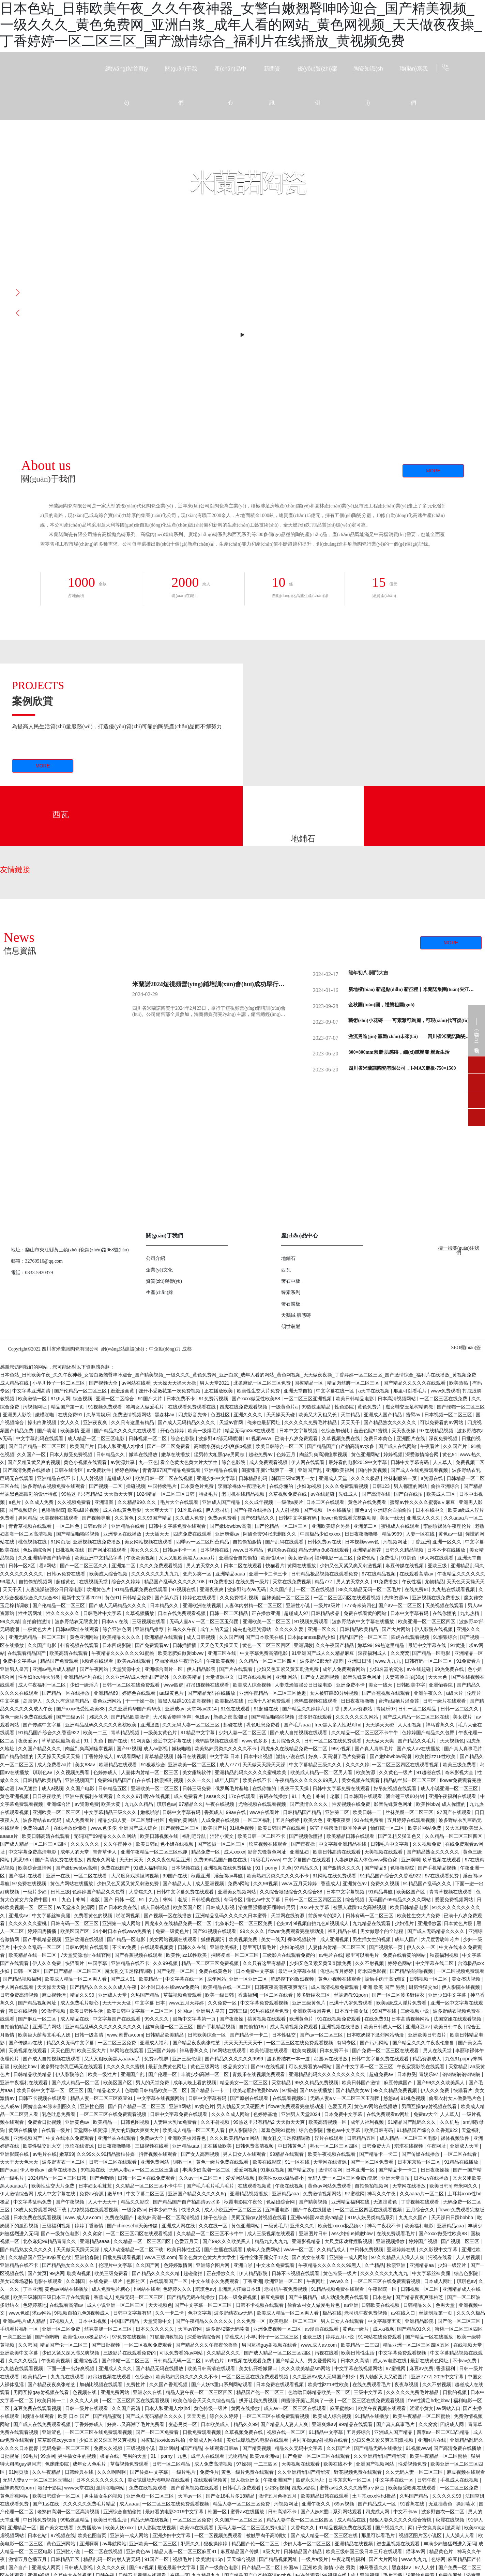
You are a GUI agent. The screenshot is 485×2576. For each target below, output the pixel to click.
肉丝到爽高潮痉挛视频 (323, 1454)
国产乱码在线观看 (285, 1541)
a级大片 (455, 1693)
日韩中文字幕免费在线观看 (178, 1526)
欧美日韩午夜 (449, 2026)
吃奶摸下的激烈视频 (293, 1979)
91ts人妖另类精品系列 (372, 2217)
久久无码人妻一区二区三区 (191, 1724)
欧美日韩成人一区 (383, 2026)
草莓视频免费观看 (183, 1995)
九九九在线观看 (68, 2376)
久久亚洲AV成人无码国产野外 (138, 1677)
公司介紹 (155, 1258)
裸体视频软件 (302, 1939)
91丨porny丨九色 (273, 1868)
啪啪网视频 (128, 1915)
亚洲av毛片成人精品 (54, 1669)
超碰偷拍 (193, 2273)
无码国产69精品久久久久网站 (105, 1836)
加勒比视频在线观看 (101, 2384)
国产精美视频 (314, 2202)
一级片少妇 (35, 1891)
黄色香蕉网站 (15, 2496)
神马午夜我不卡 (384, 2225)
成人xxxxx (234, 1852)
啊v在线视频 (157, 1796)
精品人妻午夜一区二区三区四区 (200, 2392)
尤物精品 (434, 1581)
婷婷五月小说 (340, 2336)
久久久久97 (129, 1796)
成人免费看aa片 (54, 1764)
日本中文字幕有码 (410, 1613)
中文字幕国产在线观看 (307, 1859)
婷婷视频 (393, 1454)
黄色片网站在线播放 (72, 1883)
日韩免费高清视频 (20, 1995)
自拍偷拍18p (253, 2026)
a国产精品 (191, 2448)
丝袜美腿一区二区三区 (286, 1597)
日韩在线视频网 (255, 1677)
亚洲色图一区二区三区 (150, 2496)
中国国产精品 (125, 2321)
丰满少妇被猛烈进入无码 (450, 2543)
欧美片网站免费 (425, 1828)
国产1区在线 (46, 2503)
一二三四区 (266, 2464)
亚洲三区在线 (223, 1653)
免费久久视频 (385, 1883)
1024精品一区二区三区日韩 (166, 1494)
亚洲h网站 (287, 1677)
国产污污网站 (375, 2042)
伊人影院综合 (71, 2074)
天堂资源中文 (127, 1669)
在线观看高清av (417, 1573)
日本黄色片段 (459, 1923)
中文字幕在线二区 (435, 1963)
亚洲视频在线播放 (341, 2026)
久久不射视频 (370, 1963)
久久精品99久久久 (137, 1502)
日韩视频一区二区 (148, 1438)
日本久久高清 (355, 2360)
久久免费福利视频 (239, 1597)
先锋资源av (397, 1597)
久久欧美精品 (188, 1677)
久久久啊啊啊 (112, 2472)
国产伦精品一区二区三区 (81, 1390)
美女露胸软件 (197, 1772)
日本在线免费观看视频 (182, 1613)
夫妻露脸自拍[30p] (405, 1677)
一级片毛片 (184, 2472)
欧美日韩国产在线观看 (282, 1828)
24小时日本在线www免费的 (123, 1931)
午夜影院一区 (383, 2289)
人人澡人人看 (460, 2535)
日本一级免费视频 (238, 2297)
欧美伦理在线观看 (269, 2050)
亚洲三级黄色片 (309, 2003)
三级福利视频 (57, 2225)
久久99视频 (266, 1883)
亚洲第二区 (366, 1526)
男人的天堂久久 (203, 1565)
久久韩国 (76, 2281)
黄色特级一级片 (340, 2273)
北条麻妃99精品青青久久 (50, 2241)
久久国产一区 (32, 1454)
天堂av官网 (232, 1422)
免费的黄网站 (183, 1820)
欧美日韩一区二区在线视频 (164, 1478)
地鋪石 (303, 838)
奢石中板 (290, 1281)
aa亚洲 (351, 2305)
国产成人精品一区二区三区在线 (416, 1717)
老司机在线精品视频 (244, 1494)
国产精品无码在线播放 (212, 1693)
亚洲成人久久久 (424, 1518)
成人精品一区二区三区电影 (96, 1438)
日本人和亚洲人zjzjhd (121, 1446)
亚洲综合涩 (59, 1804)
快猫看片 (275, 1565)
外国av (186, 2011)
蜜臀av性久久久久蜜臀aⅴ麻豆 (423, 1502)
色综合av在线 (281, 1550)
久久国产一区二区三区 (239, 2519)
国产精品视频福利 (22, 1979)
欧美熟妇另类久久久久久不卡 (226, 1748)
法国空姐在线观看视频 (458, 2019)
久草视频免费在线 (341, 1438)
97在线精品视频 (436, 1430)
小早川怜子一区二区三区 (59, 1383)
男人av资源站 (358, 1708)
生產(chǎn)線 (159, 1292)
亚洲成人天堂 (334, 1478)
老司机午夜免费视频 (286, 2289)
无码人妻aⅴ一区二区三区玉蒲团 (204, 1621)
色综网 (438, 2559)
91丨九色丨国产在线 (106, 1740)
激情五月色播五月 (278, 2496)
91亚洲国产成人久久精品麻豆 (323, 1653)
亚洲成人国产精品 (383, 1414)
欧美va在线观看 (134, 1661)
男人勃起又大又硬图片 (241, 2106)
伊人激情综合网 (17, 2193)
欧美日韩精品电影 (355, 1398)
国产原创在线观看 (250, 2098)
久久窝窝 (400, 1653)
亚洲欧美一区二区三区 (267, 1621)
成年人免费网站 (263, 2249)
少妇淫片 (405, 1923)
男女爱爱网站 (323, 2360)
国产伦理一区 (163, 2074)
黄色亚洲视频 (15, 1796)
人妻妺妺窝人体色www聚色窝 (366, 1859)
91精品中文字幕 (198, 1732)
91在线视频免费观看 (339, 2019)
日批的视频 (455, 2392)
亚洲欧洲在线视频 (202, 1605)
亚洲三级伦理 (187, 2058)
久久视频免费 (427, 1844)
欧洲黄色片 (99, 1589)
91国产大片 (151, 1398)
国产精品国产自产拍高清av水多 (341, 1446)
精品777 (324, 1581)
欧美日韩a (146, 1844)
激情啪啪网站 (111, 2487)
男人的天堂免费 (153, 2082)
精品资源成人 (427, 2058)
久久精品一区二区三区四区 (268, 1661)
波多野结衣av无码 (247, 1589)
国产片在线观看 (236, 1669)
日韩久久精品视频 (405, 1550)
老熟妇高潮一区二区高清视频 (169, 2217)
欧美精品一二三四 (360, 2345)
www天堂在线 (79, 2487)
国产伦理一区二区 (176, 1971)
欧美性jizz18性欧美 (436, 1756)
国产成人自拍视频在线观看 (299, 1732)
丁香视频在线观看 (420, 2202)
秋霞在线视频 (451, 2519)
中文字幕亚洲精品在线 (343, 1844)
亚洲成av (174, 1708)
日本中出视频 (259, 1756)
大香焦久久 (141, 1891)
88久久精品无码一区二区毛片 (370, 1589)
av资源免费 (87, 1804)
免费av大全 (425, 2114)
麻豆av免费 (421, 2368)
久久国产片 (455, 1446)
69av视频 (344, 2503)
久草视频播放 (140, 1613)
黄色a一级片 (356, 2329)
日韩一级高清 (90, 2035)
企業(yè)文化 (159, 1269)
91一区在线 (297, 2162)
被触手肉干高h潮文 (386, 1979)
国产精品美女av (353, 2090)
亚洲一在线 (58, 1875)
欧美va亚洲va (265, 2456)
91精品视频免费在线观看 (142, 1589)
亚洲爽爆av (228, 1534)
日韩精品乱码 (254, 1478)
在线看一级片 (56, 2130)
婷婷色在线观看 (200, 1597)
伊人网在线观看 (308, 1462)
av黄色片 (204, 2106)
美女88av (85, 1764)
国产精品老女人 (104, 2090)
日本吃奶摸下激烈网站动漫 (376, 2035)
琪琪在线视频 (409, 2146)
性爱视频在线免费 (352, 1804)
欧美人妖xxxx (120, 2527)
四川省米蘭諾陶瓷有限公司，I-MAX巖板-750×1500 (402, 1068)
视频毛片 (183, 2559)
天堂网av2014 (202, 1708)
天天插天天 (157, 1534)
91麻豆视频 (272, 2170)
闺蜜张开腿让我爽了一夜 (268, 1470)
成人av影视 (156, 1748)
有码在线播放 (274, 1796)
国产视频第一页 (386, 1947)
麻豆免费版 (273, 2297)
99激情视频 (54, 2011)
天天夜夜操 (404, 1430)
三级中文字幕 (369, 2392)
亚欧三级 (438, 1565)
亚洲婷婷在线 (402, 2249)
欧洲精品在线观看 (164, 1637)
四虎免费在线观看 (193, 1534)
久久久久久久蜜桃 (28, 1923)
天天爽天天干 (160, 1510)
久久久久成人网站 (231, 2114)
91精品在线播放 (461, 2162)
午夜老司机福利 (349, 2559)
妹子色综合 (216, 2217)
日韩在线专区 (69, 1470)
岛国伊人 (33, 1701)
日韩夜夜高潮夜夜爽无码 (281, 1987)
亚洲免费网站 (155, 2162)
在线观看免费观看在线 (192, 1406)
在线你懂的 (281, 1486)
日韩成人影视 (221, 1907)
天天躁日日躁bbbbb (452, 2217)
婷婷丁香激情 (90, 2225)
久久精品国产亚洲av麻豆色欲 (40, 2257)
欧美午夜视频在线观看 (332, 2154)
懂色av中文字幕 (264, 1899)
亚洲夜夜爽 (95, 1422)
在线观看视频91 (289, 2098)
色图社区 (221, 1414)
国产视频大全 (104, 1383)
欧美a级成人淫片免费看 (402, 2003)
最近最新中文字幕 (177, 2567)
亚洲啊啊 (410, 1859)
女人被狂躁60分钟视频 (334, 1693)
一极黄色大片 (38, 1629)
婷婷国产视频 (424, 2241)
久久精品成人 (332, 2249)
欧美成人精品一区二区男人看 (322, 1772)
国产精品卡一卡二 (249, 2035)
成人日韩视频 (201, 1637)
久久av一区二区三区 (201, 2178)
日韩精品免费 (137, 1597)
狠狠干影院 (50, 2487)
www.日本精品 (248, 1550)
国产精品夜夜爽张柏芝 (197, 2042)
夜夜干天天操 (295, 1788)
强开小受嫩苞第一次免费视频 (170, 1390)
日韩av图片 (96, 1526)
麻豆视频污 (54, 1995)
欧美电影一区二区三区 (293, 2321)
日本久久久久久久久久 (100, 2480)
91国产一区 (157, 2559)
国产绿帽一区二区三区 (461, 1406)
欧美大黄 (111, 1804)
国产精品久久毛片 (417, 1740)
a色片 (15, 1502)
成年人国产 (227, 1780)
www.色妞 (19, 2313)
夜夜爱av (28, 1740)
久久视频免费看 (74, 1502)
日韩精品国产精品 (302, 1812)
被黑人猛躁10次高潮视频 (185, 1701)
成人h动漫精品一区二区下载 (134, 2249)
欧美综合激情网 (35, 1868)
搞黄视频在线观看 (267, 2019)
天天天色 (438, 1677)
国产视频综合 (24, 1510)
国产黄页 (37, 2273)
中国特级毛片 (163, 1486)
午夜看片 (430, 1446)
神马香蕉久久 (441, 1724)
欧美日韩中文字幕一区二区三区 (141, 2011)
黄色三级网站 (206, 2066)
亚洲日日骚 (360, 1661)
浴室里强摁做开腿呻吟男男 (338, 1828)
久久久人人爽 (85, 2400)
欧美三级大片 (92, 2050)
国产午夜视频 (71, 2202)
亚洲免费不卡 (351, 1685)
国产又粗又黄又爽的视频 (34, 1462)
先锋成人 (348, 1494)
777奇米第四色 (360, 1605)
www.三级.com (160, 2257)
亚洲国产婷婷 (162, 2050)
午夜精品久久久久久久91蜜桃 (123, 1653)
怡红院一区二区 (387, 1828)
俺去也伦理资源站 (252, 1629)
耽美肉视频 (304, 2050)
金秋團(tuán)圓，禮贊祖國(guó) (381, 1004)
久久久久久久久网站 (357, 1717)
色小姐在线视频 (177, 1844)
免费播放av (90, 2527)
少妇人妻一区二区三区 (243, 1732)
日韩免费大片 (377, 2146)
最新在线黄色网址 (430, 2360)
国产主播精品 (303, 2297)
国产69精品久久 (258, 1518)
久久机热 (450, 2122)
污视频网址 (35, 1406)
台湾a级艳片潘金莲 (399, 1701)
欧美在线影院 (268, 2162)
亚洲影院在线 (15, 2154)
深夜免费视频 (444, 1438)
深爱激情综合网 (422, 1454)
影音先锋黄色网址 (362, 1677)
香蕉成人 (213, 1812)
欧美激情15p (210, 2559)
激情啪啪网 (331, 2170)
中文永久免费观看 (276, 2265)
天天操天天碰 (281, 1414)
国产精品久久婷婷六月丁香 (311, 1708)
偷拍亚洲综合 (446, 1486)
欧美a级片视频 (83, 1510)
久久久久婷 (357, 1764)
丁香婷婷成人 (99, 1756)
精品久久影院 (136, 2202)
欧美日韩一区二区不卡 (262, 1836)
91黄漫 (458, 1645)
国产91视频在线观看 (215, 1931)
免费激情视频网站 (132, 1414)
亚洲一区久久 (448, 1541)
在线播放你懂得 (71, 1828)
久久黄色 (125, 1518)
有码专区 (234, 1899)
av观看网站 (129, 1756)
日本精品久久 (165, 1605)
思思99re (22, 1859)
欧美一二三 (95, 1732)
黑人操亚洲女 (246, 2480)
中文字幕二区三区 (146, 2193)
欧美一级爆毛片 (205, 1430)
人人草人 (443, 1462)
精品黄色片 (441, 2551)
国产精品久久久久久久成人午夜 (104, 1987)
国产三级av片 (71, 1717)
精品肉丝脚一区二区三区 (354, 1383)
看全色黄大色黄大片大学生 (189, 1462)
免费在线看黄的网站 (366, 1613)
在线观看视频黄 (157, 1947)
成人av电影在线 (390, 2360)
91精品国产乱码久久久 (427, 1883)
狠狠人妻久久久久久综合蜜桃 (401, 2519)
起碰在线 (233, 1724)
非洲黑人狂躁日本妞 (239, 2289)
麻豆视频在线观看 (466, 2472)
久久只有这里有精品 (133, 1422)
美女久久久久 (145, 1550)
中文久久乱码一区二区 (37, 1947)
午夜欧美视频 (141, 1557)
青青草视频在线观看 (31, 1526)
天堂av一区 (190, 2496)
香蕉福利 (247, 1995)
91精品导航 (381, 1891)
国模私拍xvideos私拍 (163, 2440)
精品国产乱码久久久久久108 (175, 1581)
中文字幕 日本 (225, 1756)
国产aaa (8, 2170)
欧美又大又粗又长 (318, 1414)
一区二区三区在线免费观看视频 (300, 2042)
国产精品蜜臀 (108, 2416)
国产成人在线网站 (398, 1446)
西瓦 (60, 814)
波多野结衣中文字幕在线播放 (363, 1621)
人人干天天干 (103, 2202)
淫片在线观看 (330, 2138)
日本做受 (406, 2074)
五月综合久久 (287, 1740)
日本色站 (383, 2297)
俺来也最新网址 (264, 1422)
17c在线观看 (242, 1796)
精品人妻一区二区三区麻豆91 (102, 2098)
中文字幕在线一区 (335, 1390)
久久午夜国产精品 (335, 1645)
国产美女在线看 (309, 2257)
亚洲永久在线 (148, 2392)
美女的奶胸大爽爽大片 (135, 2130)
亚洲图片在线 (411, 1438)
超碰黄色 (66, 1581)
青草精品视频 (126, 1732)
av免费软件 (99, 1470)
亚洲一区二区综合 (115, 1398)
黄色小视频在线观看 (86, 1462)
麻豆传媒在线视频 (405, 1565)
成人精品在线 (15, 1383)
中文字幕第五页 (385, 2321)
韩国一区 (218, 2511)
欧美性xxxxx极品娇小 (281, 2178)
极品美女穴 (235, 2066)
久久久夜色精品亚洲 (169, 1859)
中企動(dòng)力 (165, 1349)
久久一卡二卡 (170, 2313)
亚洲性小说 (298, 1605)
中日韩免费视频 (367, 2249)
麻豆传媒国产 (399, 2082)
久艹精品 (374, 2265)
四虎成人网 (452, 2424)
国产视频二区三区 (180, 1828)
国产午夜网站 (95, 1669)
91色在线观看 (236, 1708)
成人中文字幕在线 (57, 2193)
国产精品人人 (178, 1883)
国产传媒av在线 (26, 2042)
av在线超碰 (323, 1494)
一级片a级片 (328, 1605)
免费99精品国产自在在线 (124, 1780)
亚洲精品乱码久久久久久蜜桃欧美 (101, 1724)
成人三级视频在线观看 (271, 2233)
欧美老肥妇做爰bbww (181, 1653)
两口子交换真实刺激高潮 (435, 2527)
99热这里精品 (317, 1406)
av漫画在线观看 (322, 2329)
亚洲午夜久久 (429, 1693)
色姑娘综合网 (38, 1550)
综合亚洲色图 (118, 1629)
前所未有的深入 (325, 1915)
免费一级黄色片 (172, 1931)
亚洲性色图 (92, 2106)
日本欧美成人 (216, 2424)
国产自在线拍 (409, 1494)
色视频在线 (85, 2392)
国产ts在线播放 (316, 2090)
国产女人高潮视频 (320, 1677)
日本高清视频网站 (397, 1398)
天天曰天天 (132, 1859)
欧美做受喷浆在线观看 (412, 2487)
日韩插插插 (185, 1645)
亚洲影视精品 (307, 2241)
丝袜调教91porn (351, 1995)
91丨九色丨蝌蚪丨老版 (316, 1796)
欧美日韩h (440, 2186)
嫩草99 (365, 1645)
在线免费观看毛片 (396, 2233)
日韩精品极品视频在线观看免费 (325, 1573)
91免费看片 (469, 1661)
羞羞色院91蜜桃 (371, 1430)
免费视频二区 (470, 1462)
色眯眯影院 (57, 2464)
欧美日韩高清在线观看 (46, 1836)
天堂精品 (351, 1414)
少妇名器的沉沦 (386, 1669)
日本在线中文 (430, 1510)
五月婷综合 (359, 2432)
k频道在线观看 (98, 1661)
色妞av (203, 1717)
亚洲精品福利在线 (83, 1677)
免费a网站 (239, 1883)
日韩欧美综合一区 (207, 2035)
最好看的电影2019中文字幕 (358, 1462)
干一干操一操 (140, 1701)
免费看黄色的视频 (93, 1915)
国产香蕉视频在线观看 (386, 1693)
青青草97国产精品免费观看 (171, 1470)
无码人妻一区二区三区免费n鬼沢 (343, 2178)
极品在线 (332, 2313)
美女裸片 (463, 1717)
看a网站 (48, 1565)
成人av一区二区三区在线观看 (296, 2408)
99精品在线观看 (287, 2154)
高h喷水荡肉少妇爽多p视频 (223, 1446)
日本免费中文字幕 (255, 1971)
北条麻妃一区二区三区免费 (262, 1383)
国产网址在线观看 (107, 1550)
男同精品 (27, 1518)
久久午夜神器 (118, 1844)
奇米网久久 (466, 2186)
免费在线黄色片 (216, 1971)
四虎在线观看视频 (410, 1637)
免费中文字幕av (20, 1661)
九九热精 (470, 1613)
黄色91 (449, 1454)
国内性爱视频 (373, 1470)
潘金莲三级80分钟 (406, 1796)
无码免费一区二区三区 (66, 2448)
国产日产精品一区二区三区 (38, 1446)
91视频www (259, 1438)
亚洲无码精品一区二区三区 (38, 1637)
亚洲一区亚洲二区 (249, 1979)
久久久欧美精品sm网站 (235, 2138)
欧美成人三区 (441, 1494)
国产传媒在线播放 (421, 2154)
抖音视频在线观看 (80, 1645)
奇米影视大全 (460, 1772)
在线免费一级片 (253, 1581)
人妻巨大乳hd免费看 (175, 2122)
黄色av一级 (450, 1534)
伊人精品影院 (202, 1669)
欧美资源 (366, 1772)
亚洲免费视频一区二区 (277, 2329)
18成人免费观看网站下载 (40, 2209)
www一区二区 (299, 2249)
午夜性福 (412, 1581)
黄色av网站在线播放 (376, 2106)
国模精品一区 (309, 1383)
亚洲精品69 (106, 1693)
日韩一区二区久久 (460, 1708)
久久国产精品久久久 (40, 1748)
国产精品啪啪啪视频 (78, 1534)
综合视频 (83, 1398)
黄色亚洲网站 (366, 1454)
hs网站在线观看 (127, 2050)
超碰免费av (261, 1454)
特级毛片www (265, 1859)
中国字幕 (98, 1963)
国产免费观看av (152, 1645)
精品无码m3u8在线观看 (250, 1430)
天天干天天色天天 (20, 2162)
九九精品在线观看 (372, 1923)
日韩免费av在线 (325, 1541)
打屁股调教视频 (167, 2336)
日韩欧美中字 (411, 1685)
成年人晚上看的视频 (195, 2082)
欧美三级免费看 (460, 1764)
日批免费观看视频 (122, 2257)
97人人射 (425, 2567)
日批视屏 (10, 2456)
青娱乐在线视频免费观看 (259, 2074)
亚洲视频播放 (391, 2241)
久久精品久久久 (224, 2353)
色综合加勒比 (336, 1430)
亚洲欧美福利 (340, 1470)
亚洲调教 (303, 1645)
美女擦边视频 (467, 1979)
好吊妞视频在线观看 (208, 1685)
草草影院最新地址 (61, 1740)
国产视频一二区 (106, 1486)
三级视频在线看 (149, 1621)
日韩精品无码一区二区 (177, 2360)
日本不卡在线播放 (447, 1550)
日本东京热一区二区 (419, 2162)
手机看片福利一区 (20, 2329)
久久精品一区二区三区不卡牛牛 (365, 1732)
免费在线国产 (116, 1868)
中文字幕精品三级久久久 (316, 1764)
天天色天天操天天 (465, 1581)
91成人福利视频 (150, 1868)
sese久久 (216, 1796)
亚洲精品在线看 (221, 1470)
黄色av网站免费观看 (330, 2186)
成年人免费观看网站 (344, 1669)
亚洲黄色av (355, 1883)
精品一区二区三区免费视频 (210, 1963)
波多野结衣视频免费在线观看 (54, 1486)
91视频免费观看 (105, 1406)
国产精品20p (301, 2170)
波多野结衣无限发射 (77, 1621)
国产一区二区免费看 (169, 1446)
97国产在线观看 (454, 1812)
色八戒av (10, 2106)
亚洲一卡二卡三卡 (268, 1573)
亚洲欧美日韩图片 (428, 2035)
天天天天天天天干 (243, 2042)
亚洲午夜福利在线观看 (89, 1796)
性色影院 (345, 1406)
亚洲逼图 (104, 1502)
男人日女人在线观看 (245, 2154)
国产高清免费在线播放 (27, 1470)
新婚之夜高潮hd (230, 1717)
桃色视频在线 (33, 1541)
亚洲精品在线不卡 (57, 1478)
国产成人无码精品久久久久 (187, 1422)
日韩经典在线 (206, 1899)
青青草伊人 (105, 1852)
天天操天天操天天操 (175, 1383)
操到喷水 (466, 2503)
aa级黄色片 (172, 1693)
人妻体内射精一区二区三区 (254, 1605)
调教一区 (183, 2162)
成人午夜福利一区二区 (42, 1685)
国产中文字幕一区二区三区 (365, 2066)
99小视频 (341, 1748)
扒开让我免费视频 (258, 2400)
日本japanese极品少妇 (312, 1637)
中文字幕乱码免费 (33, 2202)
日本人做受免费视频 (71, 1454)
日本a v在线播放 (432, 2178)
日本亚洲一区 (361, 2170)
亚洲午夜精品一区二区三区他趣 (273, 1693)
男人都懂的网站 (411, 1486)
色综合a (144, 2376)
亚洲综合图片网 (213, 2265)
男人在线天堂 (438, 2050)
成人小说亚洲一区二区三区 (450, 1788)
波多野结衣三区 (314, 1995)
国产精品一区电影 (432, 1653)
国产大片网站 (397, 1629)
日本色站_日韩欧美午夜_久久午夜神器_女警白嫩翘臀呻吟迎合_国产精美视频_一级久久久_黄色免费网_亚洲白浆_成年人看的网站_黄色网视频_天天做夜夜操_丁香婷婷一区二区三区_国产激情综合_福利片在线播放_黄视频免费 (241, 24)
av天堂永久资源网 (76, 1907)
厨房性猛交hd (424, 1987)
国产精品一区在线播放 (66, 1693)
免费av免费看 (223, 1518)
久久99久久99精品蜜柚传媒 (106, 2154)
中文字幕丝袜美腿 (52, 1915)
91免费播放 (220, 1581)
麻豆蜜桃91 (342, 2408)
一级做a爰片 (290, 1502)
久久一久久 (199, 1780)
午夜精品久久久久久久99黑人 (307, 1780)
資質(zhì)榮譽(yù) (164, 1281)
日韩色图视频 (136, 2122)
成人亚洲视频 (210, 1883)
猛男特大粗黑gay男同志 (220, 1454)
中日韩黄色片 (293, 2146)
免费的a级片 (37, 1828)
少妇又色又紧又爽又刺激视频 (351, 1565)
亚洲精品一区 (468, 1653)
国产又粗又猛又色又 (400, 1836)
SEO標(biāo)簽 (466, 1347)
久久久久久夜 (112, 2567)
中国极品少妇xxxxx (321, 1534)
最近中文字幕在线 (428, 1645)
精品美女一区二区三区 (244, 2082)
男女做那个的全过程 (382, 1931)
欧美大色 (313, 1820)
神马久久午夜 (183, 1629)
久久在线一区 (214, 2225)
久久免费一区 (223, 2003)
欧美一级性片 (103, 2074)
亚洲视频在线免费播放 (97, 1541)
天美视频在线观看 (59, 1518)
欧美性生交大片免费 (259, 1390)
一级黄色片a (285, 1406)
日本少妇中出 (164, 2209)
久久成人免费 (40, 1502)
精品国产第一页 (68, 1406)
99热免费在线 (450, 1669)
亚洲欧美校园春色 (312, 2011)
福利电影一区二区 (334, 1557)
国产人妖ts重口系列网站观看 (222, 2384)
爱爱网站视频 (241, 2178)
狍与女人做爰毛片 (145, 1406)
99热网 (56, 2273)
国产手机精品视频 (437, 1868)
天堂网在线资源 (288, 1915)
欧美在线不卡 (258, 1780)
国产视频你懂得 (306, 1836)
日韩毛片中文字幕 (103, 1613)
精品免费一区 (206, 1852)
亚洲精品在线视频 (354, 2543)
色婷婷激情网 (179, 2265)
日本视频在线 (215, 1550)
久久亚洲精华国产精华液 (45, 1557)
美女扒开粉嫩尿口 (258, 2368)
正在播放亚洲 (267, 1613)
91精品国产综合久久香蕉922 (49, 1732)
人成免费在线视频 (221, 1820)
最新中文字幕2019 (82, 1597)
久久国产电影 (43, 1645)
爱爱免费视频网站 (454, 1899)
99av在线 (236, 1812)
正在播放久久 (222, 2273)
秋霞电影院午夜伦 (243, 2202)
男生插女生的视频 (372, 1939)
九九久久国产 (414, 2217)
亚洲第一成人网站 (122, 1923)
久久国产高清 (127, 2408)
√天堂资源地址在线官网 (86, 1955)
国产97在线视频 (268, 2066)
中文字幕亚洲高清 (32, 1390)
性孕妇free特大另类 (39, 1677)
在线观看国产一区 (169, 2281)
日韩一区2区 (22, 1565)
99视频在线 (93, 2170)
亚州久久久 (302, 2225)
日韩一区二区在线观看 (113, 2162)
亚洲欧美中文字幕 (20, 2353)
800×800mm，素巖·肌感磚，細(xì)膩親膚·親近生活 (399, 1052)
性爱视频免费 (413, 2464)
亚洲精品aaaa (230, 1573)
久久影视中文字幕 (439, 2249)
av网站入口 (448, 2408)
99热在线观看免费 (270, 2011)
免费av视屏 (157, 2058)
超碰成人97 (120, 1478)
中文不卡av (406, 2511)
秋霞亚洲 (201, 1875)
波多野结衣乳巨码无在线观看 (72, 2066)
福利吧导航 (194, 1836)
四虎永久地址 (311, 2480)
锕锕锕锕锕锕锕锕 (462, 2074)
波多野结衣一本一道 (289, 2058)
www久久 (340, 2281)
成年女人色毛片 (90, 2464)
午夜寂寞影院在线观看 (421, 2066)
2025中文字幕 (315, 1907)
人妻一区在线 (421, 1534)
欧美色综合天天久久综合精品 (205, 2400)
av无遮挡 (28, 1788)
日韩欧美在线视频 (381, 2305)
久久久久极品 (366, 1478)
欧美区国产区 (411, 1891)
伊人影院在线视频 (434, 1629)
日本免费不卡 (181, 1398)
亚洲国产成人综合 (138, 1828)
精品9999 (392, 1534)
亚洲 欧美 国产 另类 (384, 1987)
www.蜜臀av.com (125, 2035)
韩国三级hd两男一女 (293, 1478)
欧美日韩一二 (368, 1812)
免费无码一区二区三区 (139, 2297)
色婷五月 (286, 1454)
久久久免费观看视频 (347, 1486)
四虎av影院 (304, 2487)
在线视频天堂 (94, 1581)
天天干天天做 (117, 2003)
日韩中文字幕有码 (410, 1462)
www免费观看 (445, 1390)
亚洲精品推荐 (367, 1550)
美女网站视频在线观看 (148, 1541)
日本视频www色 (362, 1541)
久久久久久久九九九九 (155, 1573)
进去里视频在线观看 (399, 2543)
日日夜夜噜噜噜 (362, 1534)
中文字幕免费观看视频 (264, 2003)
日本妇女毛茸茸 (95, 2186)
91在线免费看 (369, 1820)
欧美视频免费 (244, 1939)
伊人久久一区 (422, 1947)
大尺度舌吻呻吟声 (173, 1717)
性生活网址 (30, 1613)
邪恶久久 (98, 1717)
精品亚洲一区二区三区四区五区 (417, 2345)
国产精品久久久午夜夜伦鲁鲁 (424, 2042)
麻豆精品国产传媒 (240, 2551)
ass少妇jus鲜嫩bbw (352, 2233)
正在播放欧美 (219, 1390)
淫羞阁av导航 (229, 1875)
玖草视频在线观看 (268, 1844)
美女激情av (300, 1557)
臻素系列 (290, 1292)
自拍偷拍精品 (15, 2026)
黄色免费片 (370, 1406)
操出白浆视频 (43, 1422)
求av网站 (41, 2313)
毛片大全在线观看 (180, 1502)
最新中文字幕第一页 (195, 2019)
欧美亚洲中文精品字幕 (99, 1557)
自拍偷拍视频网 (36, 1581)
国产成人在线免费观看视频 (420, 1470)
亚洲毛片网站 (47, 2026)
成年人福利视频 (367, 2122)
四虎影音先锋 (193, 1414)
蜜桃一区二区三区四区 (459, 2329)
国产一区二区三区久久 (84, 1565)
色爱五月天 (340, 2106)
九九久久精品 (139, 1804)
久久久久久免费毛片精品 (311, 1422)
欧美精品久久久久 (122, 1637)
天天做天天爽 (380, 1740)
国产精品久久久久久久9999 (234, 2058)
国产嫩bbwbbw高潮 (231, 1526)
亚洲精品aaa (186, 2146)
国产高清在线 (377, 1494)
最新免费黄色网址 (168, 2066)
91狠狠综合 (445, 1637)
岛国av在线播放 (331, 2058)
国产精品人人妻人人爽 (284, 2424)
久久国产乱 (281, 1589)
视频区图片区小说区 (421, 2535)
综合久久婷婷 (126, 1581)
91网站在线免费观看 (335, 1875)
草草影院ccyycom (56, 2440)
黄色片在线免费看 (368, 1502)
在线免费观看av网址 (388, 2114)
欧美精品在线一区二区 (33, 1955)
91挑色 (409, 1557)
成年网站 (216, 1979)
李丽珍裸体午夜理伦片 (242, 1486)
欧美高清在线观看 (69, 1653)
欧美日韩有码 (379, 2130)
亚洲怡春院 (441, 1685)
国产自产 (19, 2567)
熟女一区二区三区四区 (334, 2146)
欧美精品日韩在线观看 (351, 1836)
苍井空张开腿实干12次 (264, 2257)
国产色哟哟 (102, 2178)
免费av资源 (92, 2193)
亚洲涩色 (52, 2432)
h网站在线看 (147, 2289)
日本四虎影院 (117, 1645)
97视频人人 (62, 2321)
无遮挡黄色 (385, 2202)
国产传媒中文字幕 (42, 1724)
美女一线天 (392, 1518)
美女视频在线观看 (361, 1780)
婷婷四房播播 (43, 1931)
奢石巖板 (290, 1304)
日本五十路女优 (352, 2011)
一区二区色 (68, 1526)
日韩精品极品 (326, 1613)
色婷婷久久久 (178, 2289)
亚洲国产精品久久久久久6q (197, 2193)
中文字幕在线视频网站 (161, 2098)
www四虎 (173, 1685)
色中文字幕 (200, 2313)
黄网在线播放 (302, 1565)
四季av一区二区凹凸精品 (203, 1541)
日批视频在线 (71, 1550)
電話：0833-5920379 (32, 1272)
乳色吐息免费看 (263, 1724)
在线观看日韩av (222, 2448)
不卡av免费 (125, 1947)
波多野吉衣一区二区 (64, 2162)
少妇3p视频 (309, 1486)
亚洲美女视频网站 (237, 1891)
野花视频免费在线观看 (358, 2472)
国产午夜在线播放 (253, 1510)
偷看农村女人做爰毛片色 (456, 2098)
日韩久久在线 (193, 1947)
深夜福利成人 (373, 1653)
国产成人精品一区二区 (76, 2082)
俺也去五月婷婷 (337, 1971)
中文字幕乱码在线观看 (40, 1438)
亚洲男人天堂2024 (301, 2114)
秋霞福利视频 (169, 1780)
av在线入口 (403, 2313)
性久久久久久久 (63, 1613)
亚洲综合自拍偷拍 (393, 1510)
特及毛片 (209, 1494)
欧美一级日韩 (220, 1995)
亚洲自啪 (243, 2265)
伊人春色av (33, 2170)
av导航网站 (114, 2543)
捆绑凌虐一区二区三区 (235, 1955)
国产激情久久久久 (309, 1804)
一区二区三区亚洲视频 (308, 1398)
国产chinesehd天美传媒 (133, 2225)
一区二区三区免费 (117, 2042)
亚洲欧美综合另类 (331, 1526)
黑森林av (165, 1414)
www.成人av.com (83, 2217)
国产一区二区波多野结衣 (399, 1995)
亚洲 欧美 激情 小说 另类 (329, 2567)
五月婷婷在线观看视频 (411, 1820)
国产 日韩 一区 (120, 1899)
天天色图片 (63, 2050)
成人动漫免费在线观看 (345, 2297)
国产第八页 (167, 1597)
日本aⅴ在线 (116, 1621)
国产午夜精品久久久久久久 (205, 2321)
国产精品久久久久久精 (156, 2273)
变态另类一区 (198, 1573)
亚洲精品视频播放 (249, 2193)
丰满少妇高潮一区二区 (205, 2074)
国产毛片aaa (298, 1724)
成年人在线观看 (208, 2456)
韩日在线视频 (192, 1756)
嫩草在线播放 (144, 1454)
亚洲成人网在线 (179, 2225)
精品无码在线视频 (150, 2519)
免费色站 (367, 1557)
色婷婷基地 (265, 2114)
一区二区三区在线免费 (444, 1398)
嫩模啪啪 (45, 1414)
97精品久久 (191, 1804)
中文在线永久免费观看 (70, 2138)
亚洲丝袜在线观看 (117, 2138)
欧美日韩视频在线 (160, 1836)
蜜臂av (414, 1414)
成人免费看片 (189, 1796)
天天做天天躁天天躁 (264, 1764)
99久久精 (10, 1621)
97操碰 (289, 2090)
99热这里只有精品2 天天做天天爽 (97, 1494)
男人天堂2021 (215, 1383)
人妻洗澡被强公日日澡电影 (55, 1589)
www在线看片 (265, 1812)
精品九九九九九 (272, 2241)
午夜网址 (437, 2146)
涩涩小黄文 (222, 1836)
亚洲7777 (421, 2376)
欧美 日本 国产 (74, 2416)
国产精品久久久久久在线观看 (415, 1383)
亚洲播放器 (429, 1923)
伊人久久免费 (47, 1963)
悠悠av (390, 2098)
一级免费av (134, 2209)
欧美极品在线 (230, 1701)
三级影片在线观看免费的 (289, 1955)
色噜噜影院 (53, 1510)
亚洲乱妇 (300, 1852)
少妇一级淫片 (85, 1685)
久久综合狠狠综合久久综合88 (291, 1891)
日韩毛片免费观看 (242, 2487)
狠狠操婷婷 (216, 2543)
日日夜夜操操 (436, 2170)
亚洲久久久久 (248, 1414)
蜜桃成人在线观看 (401, 1526)
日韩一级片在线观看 (445, 1701)
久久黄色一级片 (396, 1772)
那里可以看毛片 (410, 1390)
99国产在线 (175, 1875)
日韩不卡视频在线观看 (42, 2098)
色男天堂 (446, 2305)
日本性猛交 (284, 2035)
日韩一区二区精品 (229, 1613)
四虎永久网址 (102, 1859)
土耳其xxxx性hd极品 (374, 2496)
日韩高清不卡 (283, 2511)
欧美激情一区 (33, 1398)
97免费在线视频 (29, 1883)
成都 (187, 1349)
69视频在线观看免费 (250, 2360)
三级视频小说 (415, 2011)
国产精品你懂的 (17, 1756)
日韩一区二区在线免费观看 (131, 1685)
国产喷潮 (47, 1430)
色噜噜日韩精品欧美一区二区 (156, 2090)
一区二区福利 (258, 1820)
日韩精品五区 (113, 1788)
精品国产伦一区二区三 (364, 1637)
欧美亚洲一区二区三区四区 (427, 1621)
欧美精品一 (151, 1979)
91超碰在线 (266, 1708)
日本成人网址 (439, 2281)
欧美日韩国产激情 (361, 2082)
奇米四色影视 (373, 1971)
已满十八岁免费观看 (297, 1438)
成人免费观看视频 (269, 1462)
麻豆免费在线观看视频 (37, 2408)
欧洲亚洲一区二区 (284, 2281)
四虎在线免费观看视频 (244, 1406)
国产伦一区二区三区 (460, 2321)
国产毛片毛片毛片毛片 (211, 2186)
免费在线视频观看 (148, 2487)
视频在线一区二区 (286, 2432)
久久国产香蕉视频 (169, 2384)
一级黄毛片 (276, 2225)
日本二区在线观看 (326, 1502)
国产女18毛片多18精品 (231, 2496)
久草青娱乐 (98, 1414)
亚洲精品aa (422, 2265)
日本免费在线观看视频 (37, 2217)
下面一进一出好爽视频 (71, 2368)
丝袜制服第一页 (400, 1478)
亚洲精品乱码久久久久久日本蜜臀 (231, 1915)
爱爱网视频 (246, 2170)
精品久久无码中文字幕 (70, 2042)
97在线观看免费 (442, 1875)
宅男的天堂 (135, 2456)
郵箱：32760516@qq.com (37, 1261)
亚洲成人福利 (155, 2042)
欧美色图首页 (93, 2535)
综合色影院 (183, 1438)
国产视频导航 (97, 1518)
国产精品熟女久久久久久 (391, 1422)
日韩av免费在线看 (67, 1573)
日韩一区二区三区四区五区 (313, 1899)
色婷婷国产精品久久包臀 (429, 1732)
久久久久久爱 (290, 1629)
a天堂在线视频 (374, 1390)
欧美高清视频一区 (328, 2122)
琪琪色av (43, 1772)
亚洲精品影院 (420, 2321)
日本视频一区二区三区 (448, 1414)
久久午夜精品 (47, 2472)
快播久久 (191, 2209)
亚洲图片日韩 (314, 2233)
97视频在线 (184, 1589)
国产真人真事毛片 (374, 1748)
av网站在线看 (135, 1383)
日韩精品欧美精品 (359, 1629)
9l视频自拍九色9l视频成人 (321, 1923)
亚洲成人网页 (47, 2567)
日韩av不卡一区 (180, 1550)
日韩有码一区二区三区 (429, 1661)
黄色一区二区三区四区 (266, 1645)
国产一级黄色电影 (60, 2233)
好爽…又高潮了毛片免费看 (337, 1756)
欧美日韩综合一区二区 (280, 1446)
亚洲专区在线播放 (123, 1534)
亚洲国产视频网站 (375, 2464)
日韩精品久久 (111, 1454)
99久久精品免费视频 (316, 2082)
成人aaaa (129, 2503)
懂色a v (363, 1510)
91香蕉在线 (413, 2503)
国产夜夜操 (303, 1844)
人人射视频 (92, 1478)
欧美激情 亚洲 (76, 1430)
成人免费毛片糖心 (80, 2003)
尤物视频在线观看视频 (262, 1804)
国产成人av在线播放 (419, 1748)
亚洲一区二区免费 (61, 2329)
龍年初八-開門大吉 (368, 972)
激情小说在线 (291, 1756)
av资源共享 (123, 1462)
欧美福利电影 (420, 2225)
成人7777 (229, 1764)
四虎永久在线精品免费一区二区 (294, 1748)
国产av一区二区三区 (400, 1605)
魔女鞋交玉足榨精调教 (410, 1406)
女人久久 (70, 1422)
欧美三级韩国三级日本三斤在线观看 (52, 2297)
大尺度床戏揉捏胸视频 (135, 1875)
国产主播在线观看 (224, 2249)
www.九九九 (388, 1661)
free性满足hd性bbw (429, 2400)
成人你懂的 (454, 1804)
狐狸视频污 (213, 1939)
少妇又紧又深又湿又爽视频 (71, 2353)
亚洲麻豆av (418, 2026)
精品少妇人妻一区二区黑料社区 (132, 1820)
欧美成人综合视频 (109, 1573)
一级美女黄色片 (160, 1732)
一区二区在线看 (91, 1875)
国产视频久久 (390, 2527)
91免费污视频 (214, 1398)
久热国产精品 (146, 1995)
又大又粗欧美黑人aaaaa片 (187, 1557)
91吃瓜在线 (190, 1510)
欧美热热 (459, 1383)
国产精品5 (376, 1868)
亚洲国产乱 (310, 1470)
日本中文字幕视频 (299, 1430)
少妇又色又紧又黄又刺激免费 (288, 1669)
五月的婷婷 (288, 1820)
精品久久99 (82, 1995)
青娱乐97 (386, 1708)
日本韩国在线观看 (363, 1796)
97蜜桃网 (355, 2193)
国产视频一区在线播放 (327, 1510)
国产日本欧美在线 (265, 1637)
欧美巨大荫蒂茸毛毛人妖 (45, 2035)
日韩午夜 (427, 2480)
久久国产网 (231, 1637)
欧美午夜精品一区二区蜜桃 (422, 2416)
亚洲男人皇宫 (15, 1669)
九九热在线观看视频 (454, 1589)
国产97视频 (129, 1748)
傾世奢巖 (290, 1326)
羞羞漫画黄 (123, 1390)
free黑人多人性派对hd (339, 1724)
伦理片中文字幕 (115, 2265)
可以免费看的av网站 (442, 1422)
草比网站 (168, 2448)
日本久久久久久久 (155, 2329)
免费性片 (389, 1557)
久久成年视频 (259, 1502)
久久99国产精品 (154, 1518)
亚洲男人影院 (18, 1414)
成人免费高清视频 (214, 2464)
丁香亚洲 (420, 1541)
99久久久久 (253, 1931)
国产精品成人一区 (377, 2503)
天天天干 (351, 1422)
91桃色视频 (242, 1828)
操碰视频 (135, 1486)
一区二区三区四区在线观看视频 (348, 1597)
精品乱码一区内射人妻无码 (112, 2559)
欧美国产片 (82, 1446)
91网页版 (61, 1541)
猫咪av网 (416, 2551)
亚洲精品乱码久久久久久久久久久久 (104, 2026)
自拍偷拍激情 (248, 1541)
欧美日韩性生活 (87, 2011)
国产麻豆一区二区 (38, 2019)
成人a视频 (52, 1788)
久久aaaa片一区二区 (422, 2193)
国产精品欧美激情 (130, 1717)
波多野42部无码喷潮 (220, 1438)
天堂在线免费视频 (292, 1581)
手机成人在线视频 (460, 2480)
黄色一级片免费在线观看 (27, 1717)
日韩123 (381, 1486)
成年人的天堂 (215, 1629)
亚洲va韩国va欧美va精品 (317, 2217)
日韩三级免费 (197, 1788)
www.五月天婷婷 (300, 1883)
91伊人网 (61, 1398)
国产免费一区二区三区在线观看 (386, 2050)
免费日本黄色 (379, 1438)
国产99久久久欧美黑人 (441, 2082)
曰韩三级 (60, 1891)
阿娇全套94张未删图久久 (270, 1534)
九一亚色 (148, 1462)
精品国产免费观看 (60, 1661)
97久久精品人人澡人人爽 (398, 2257)
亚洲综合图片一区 (164, 1669)
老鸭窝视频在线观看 (316, 1701)
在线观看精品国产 (27, 1653)
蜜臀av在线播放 (248, 2511)
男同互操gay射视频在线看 (429, 2106)
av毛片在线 (331, 1955)
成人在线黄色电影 (122, 1510)
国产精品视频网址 (38, 2003)
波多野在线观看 (315, 1717)
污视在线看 (440, 2257)
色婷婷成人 (106, 1772)
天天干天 (13, 1589)
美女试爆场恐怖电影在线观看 (31, 2281)
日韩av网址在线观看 (78, 1629)
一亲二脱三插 (18, 2336)
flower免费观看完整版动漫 (348, 1518)
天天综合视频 (242, 2559)
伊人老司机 (218, 1510)
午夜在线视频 (221, 1804)
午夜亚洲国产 (278, 2480)
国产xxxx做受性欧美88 (256, 1398)
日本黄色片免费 (197, 1486)
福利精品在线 (343, 1931)
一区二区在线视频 (316, 1589)
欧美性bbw (273, 1557)
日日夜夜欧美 (47, 1796)
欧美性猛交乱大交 (42, 2146)
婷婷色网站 (127, 1470)
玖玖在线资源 (80, 2146)
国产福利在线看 (26, 1875)
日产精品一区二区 (261, 2567)
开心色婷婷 (172, 1430)
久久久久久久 (86, 1844)
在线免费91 (71, 1414)
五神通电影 (277, 2209)
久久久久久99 (447, 2496)
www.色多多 (255, 1740)
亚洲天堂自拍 (299, 1390)
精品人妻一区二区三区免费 (242, 2503)
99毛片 (30, 2456)
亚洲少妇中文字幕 (216, 1478)
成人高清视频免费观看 (335, 1987)
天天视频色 (452, 1740)
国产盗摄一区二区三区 (221, 1844)
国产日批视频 (106, 2345)
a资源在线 (432, 1478)
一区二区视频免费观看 (460, 1971)
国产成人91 (123, 1979)
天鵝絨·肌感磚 (296, 1315)
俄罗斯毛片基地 (232, 1788)
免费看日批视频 (45, 2122)
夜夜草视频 (407, 2384)
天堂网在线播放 (409, 2186)
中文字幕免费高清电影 (264, 1653)
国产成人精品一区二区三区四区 (34, 1844)
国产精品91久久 (414, 2329)
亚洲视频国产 (80, 1780)
